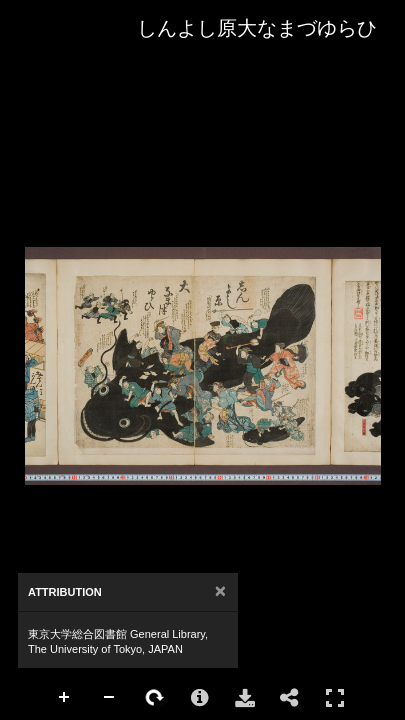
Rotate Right (155, 698)
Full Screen (335, 697)
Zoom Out (110, 698)
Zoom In (65, 698)
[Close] (220, 591)
